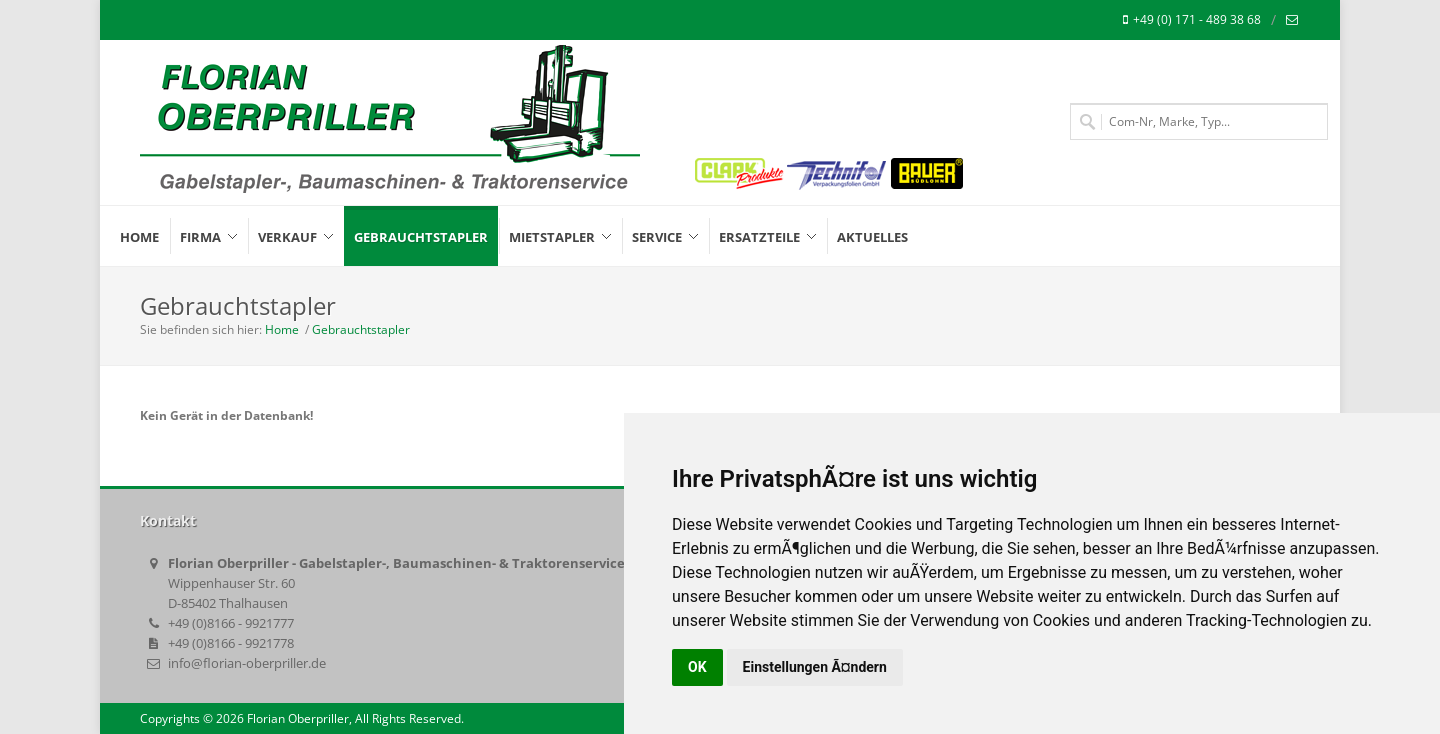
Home (282, 329)
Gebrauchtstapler (361, 329)
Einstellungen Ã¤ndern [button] (815, 667)
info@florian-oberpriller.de (247, 663)
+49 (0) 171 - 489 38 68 (1192, 20)
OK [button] (697, 667)
